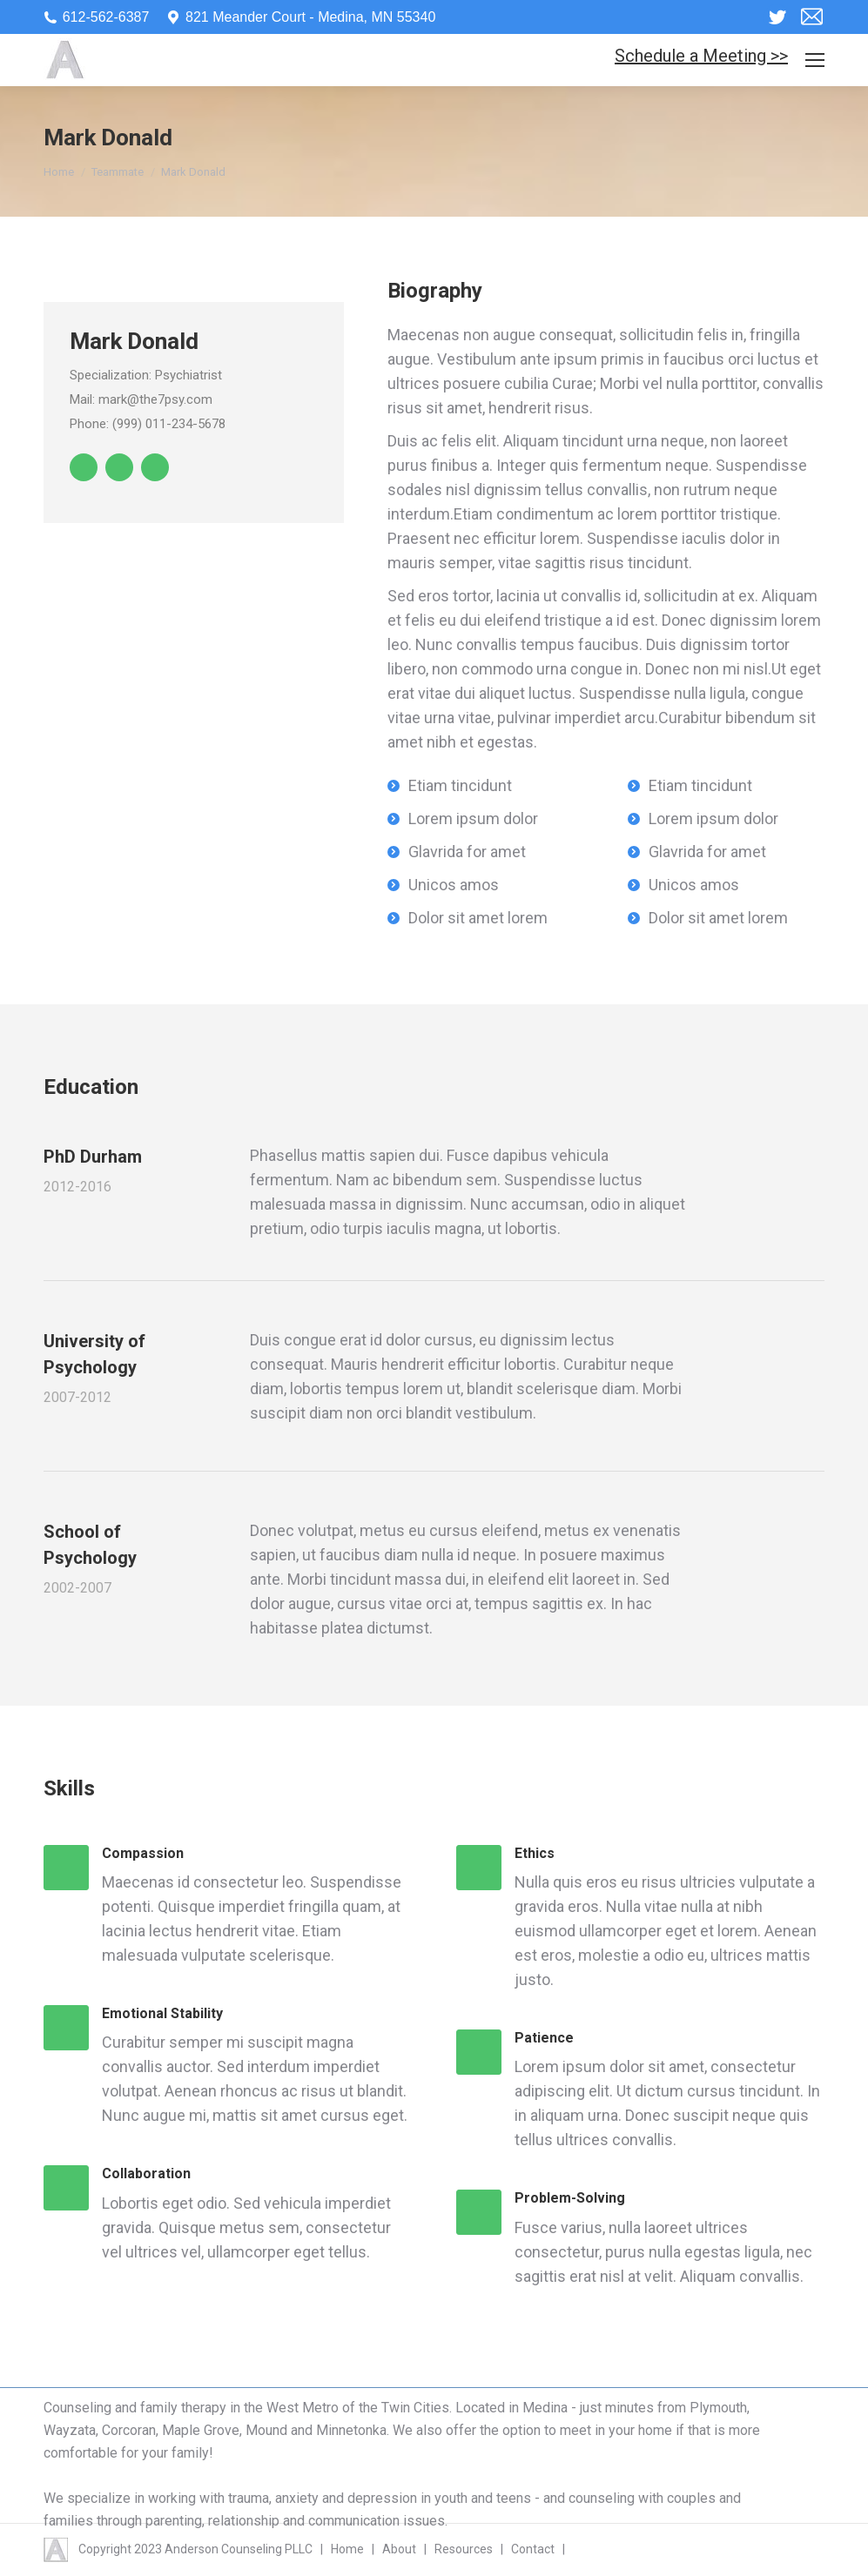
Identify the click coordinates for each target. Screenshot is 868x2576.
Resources (463, 2549)
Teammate (117, 171)
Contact (533, 2549)
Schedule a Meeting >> (701, 55)
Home (59, 171)
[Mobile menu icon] (814, 60)
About (399, 2549)
